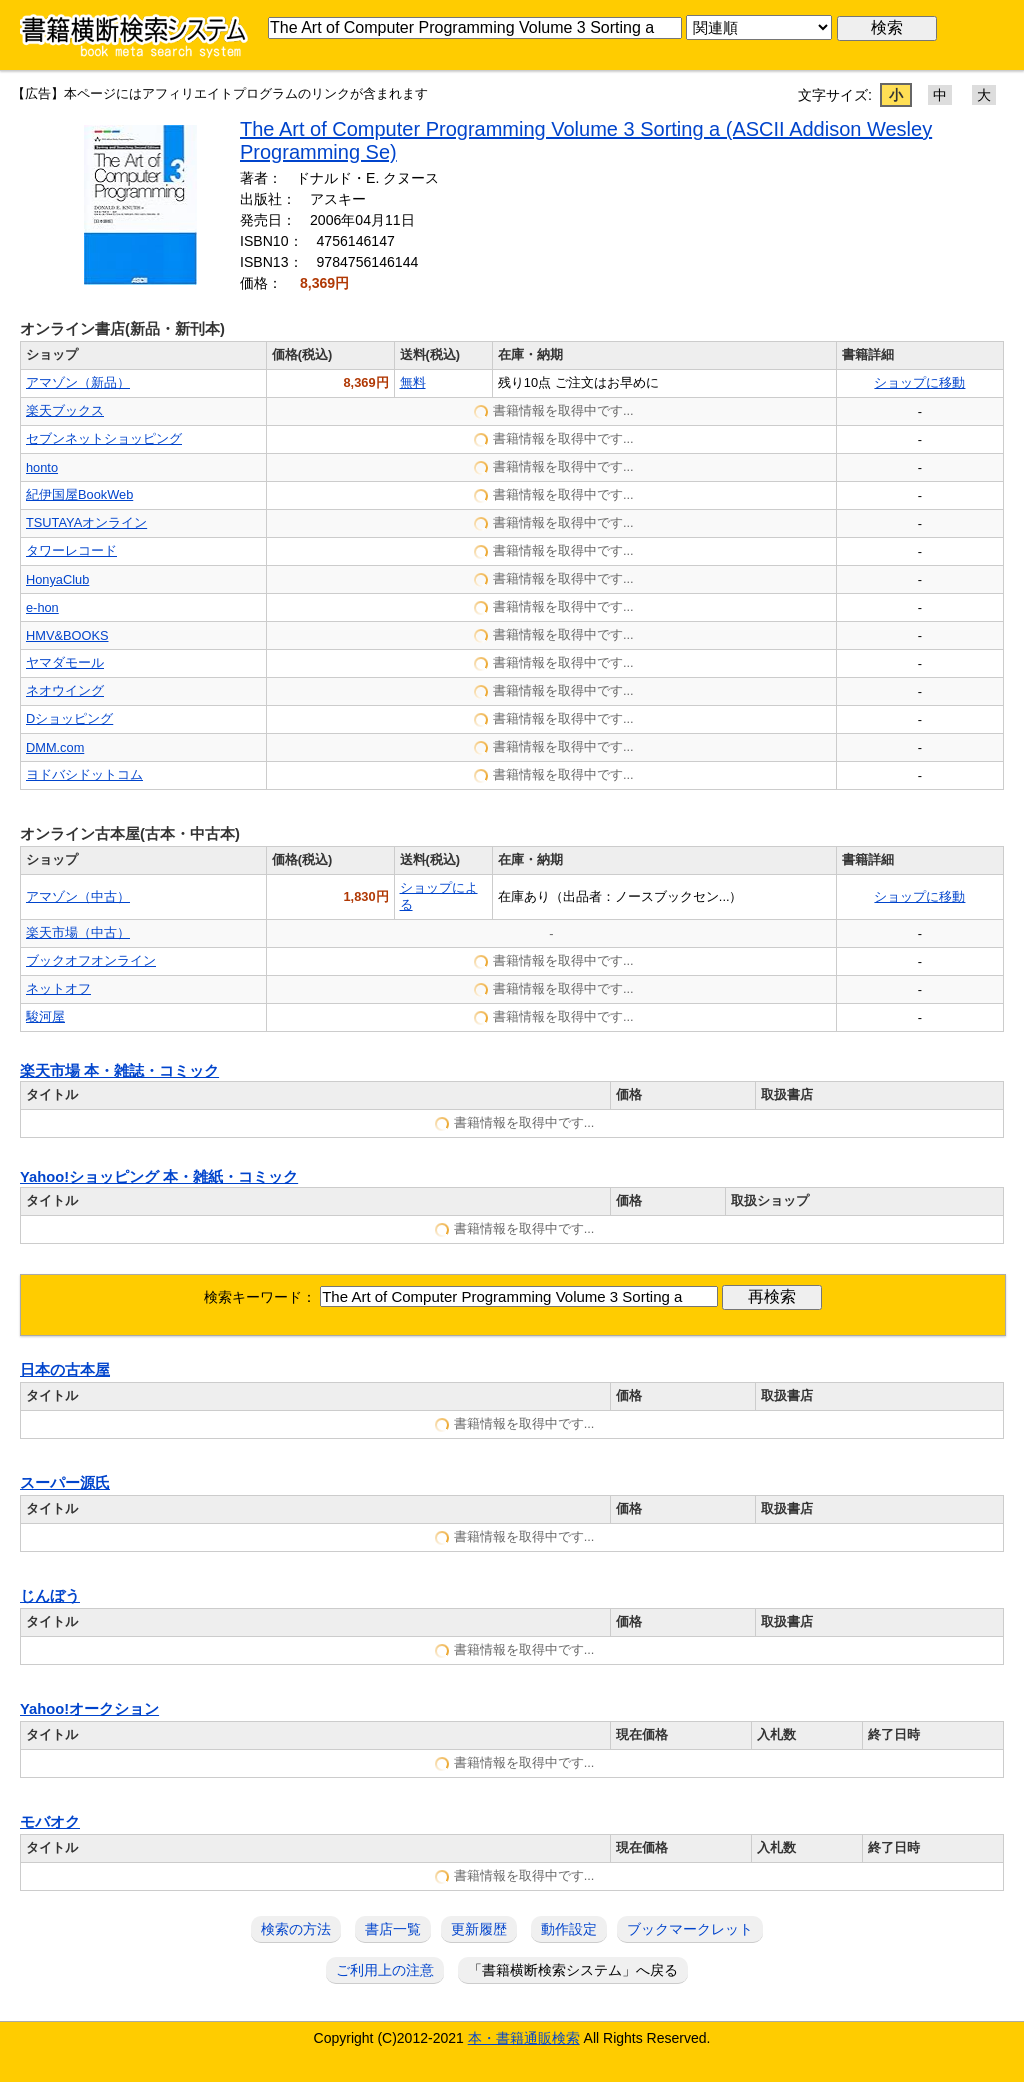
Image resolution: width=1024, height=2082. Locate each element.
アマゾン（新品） (78, 382)
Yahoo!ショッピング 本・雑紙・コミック (159, 1177)
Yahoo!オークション (89, 1709)
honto (42, 467)
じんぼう (50, 1596)
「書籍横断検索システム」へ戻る (573, 1970)
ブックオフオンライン (91, 960)
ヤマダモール (65, 662)
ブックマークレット (690, 1929)
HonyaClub (57, 579)
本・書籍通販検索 (524, 2038)
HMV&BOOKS (67, 635)
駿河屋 (45, 1016)
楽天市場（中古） (78, 932)
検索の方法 (296, 1929)
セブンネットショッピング (104, 438)
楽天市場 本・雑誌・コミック (119, 1071)
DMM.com (55, 747)
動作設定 (569, 1929)
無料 (413, 382)
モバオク (50, 1822)
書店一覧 (393, 1929)
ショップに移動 (919, 382)
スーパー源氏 (65, 1483)
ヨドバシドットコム (84, 774)
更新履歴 (479, 1929)
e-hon (42, 607)
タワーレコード (71, 550)
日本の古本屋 (65, 1370)
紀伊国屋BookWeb (79, 494)
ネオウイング (65, 690)
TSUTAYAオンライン (86, 522)
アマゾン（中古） (78, 896)
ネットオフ (58, 988)
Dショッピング (69, 718)
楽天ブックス (65, 410)
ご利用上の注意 (385, 1970)
